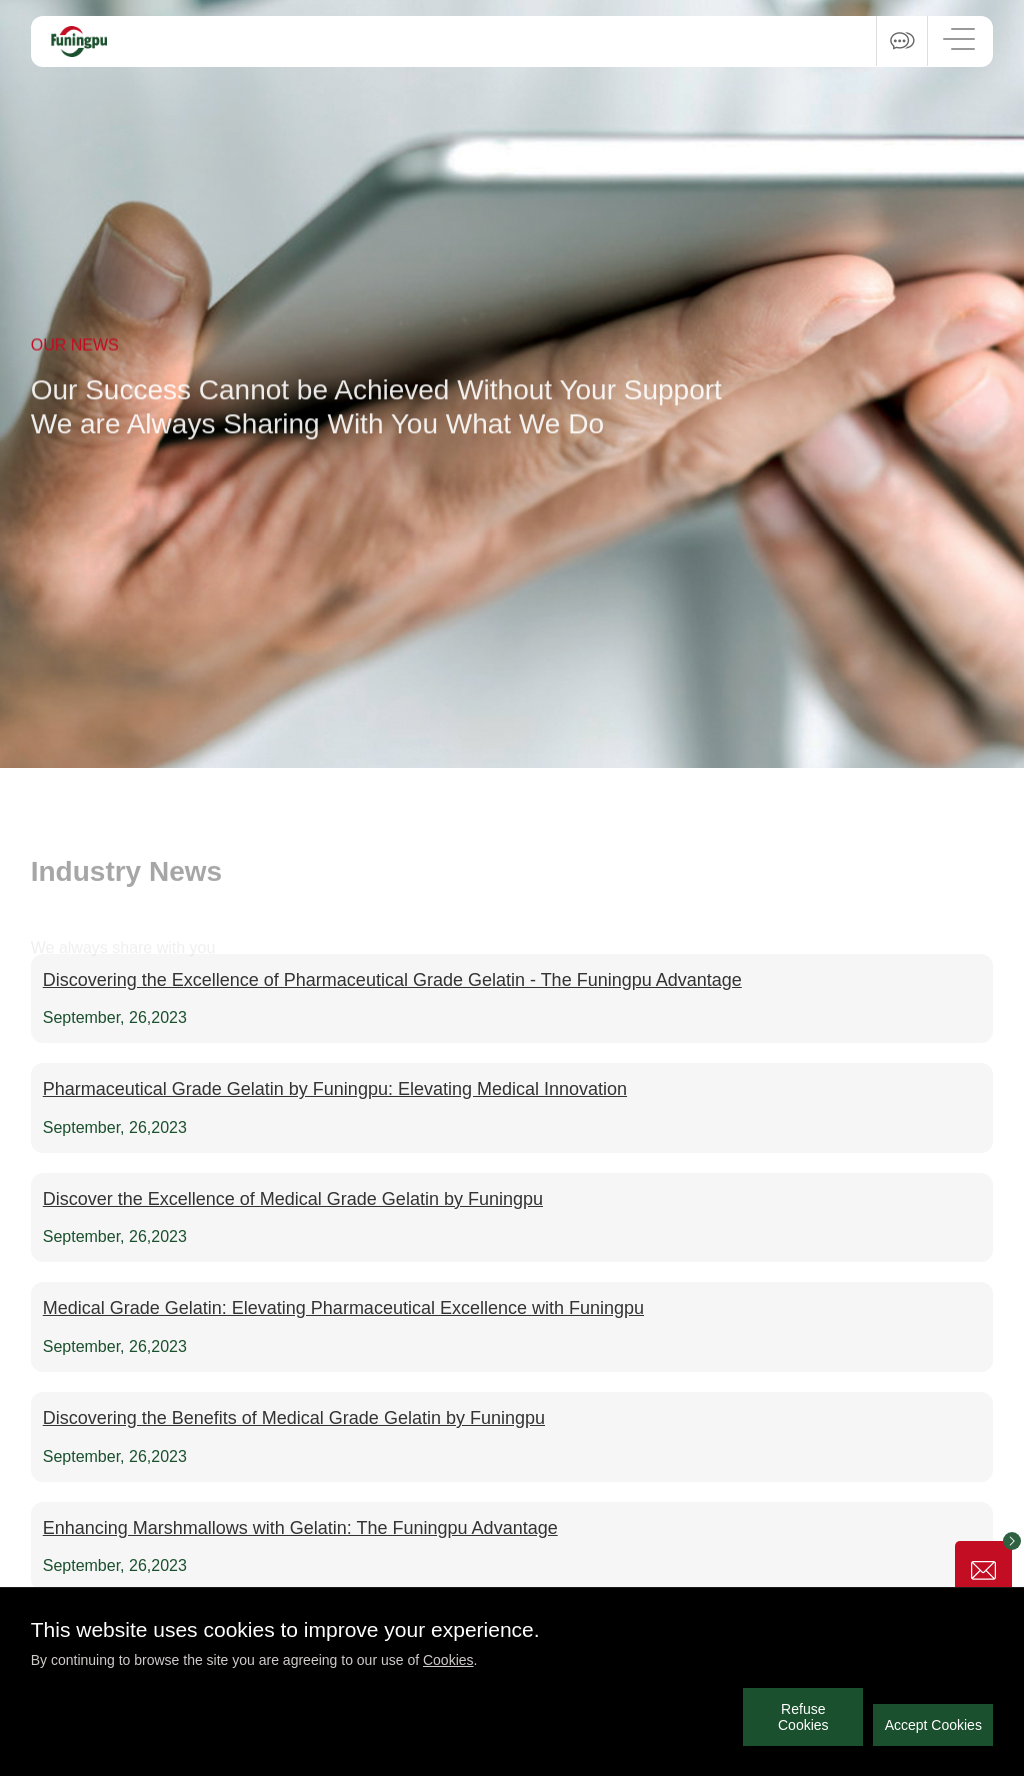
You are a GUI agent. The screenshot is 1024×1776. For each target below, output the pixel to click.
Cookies (448, 1660)
